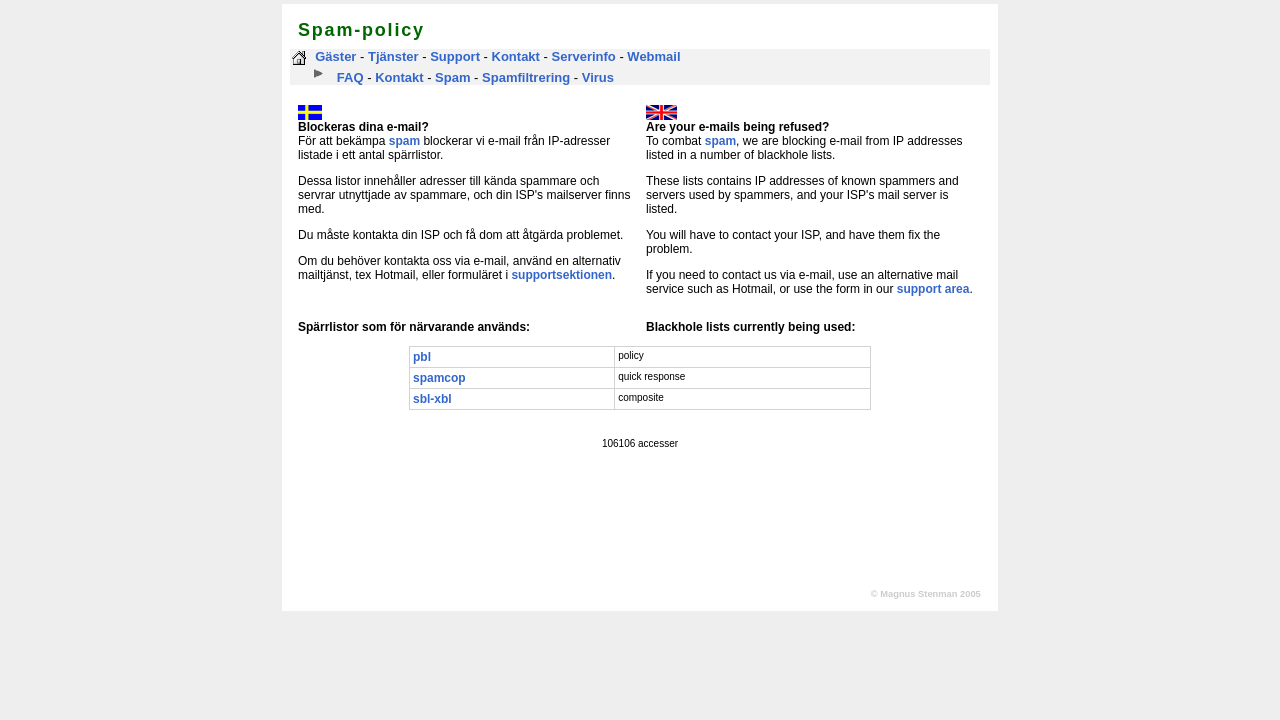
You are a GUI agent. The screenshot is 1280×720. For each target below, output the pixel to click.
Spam (452, 77)
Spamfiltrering (526, 77)
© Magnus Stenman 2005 (926, 594)
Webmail (653, 56)
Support (455, 56)
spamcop (439, 378)
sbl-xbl (432, 399)
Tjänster (393, 56)
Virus (598, 77)
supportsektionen (561, 275)
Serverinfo (583, 56)
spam (404, 141)
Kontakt (516, 56)
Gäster (335, 56)
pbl (422, 357)
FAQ (350, 77)
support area (933, 289)
